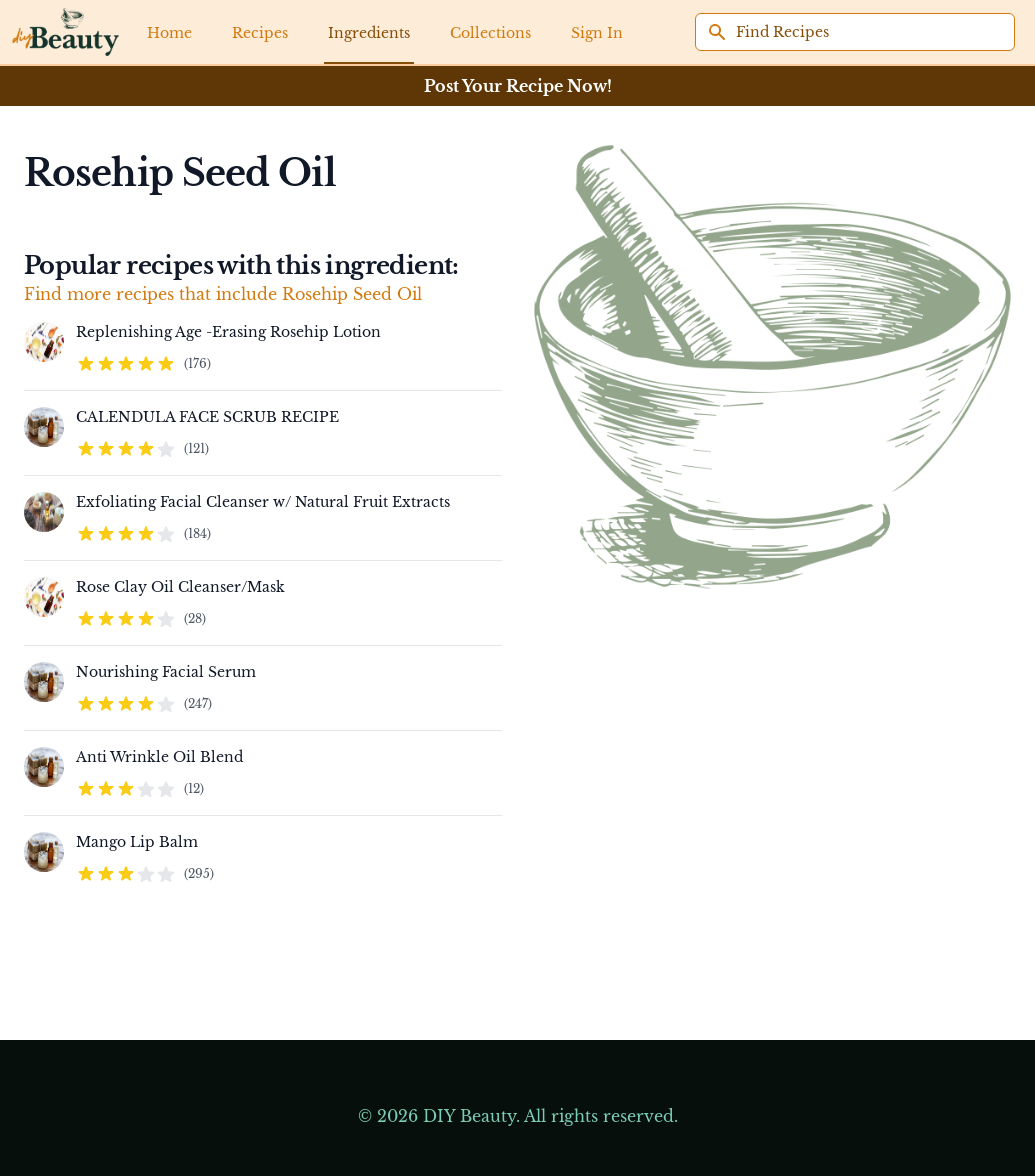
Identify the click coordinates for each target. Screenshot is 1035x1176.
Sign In (597, 33)
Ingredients (369, 33)
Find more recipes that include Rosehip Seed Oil (223, 294)
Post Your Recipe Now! (518, 86)
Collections (490, 33)
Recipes (260, 33)
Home (169, 33)
